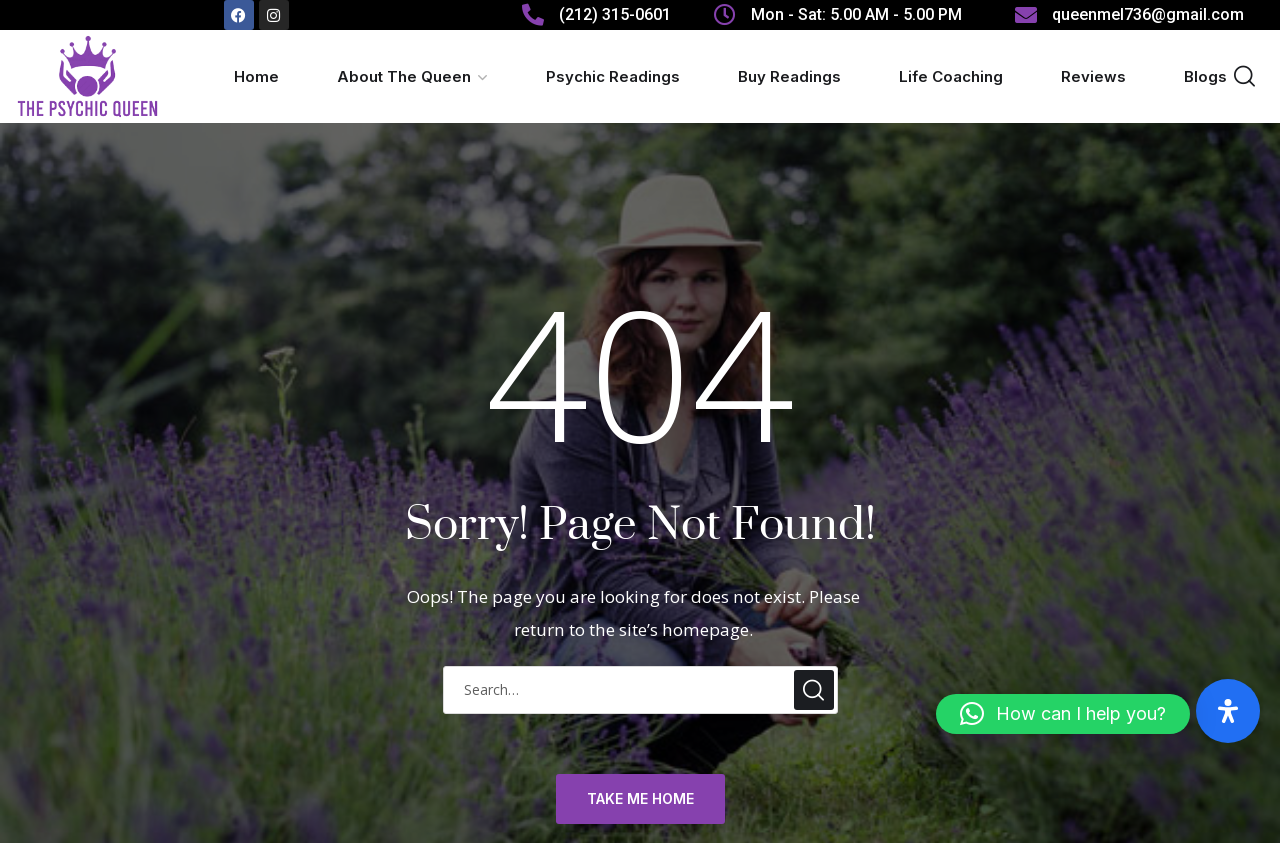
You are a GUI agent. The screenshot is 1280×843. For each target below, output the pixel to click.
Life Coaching (951, 76)
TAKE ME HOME (640, 799)
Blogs (1205, 76)
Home (256, 76)
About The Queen (404, 76)
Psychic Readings (613, 76)
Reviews (1093, 76)
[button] (1063, 714)
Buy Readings (789, 76)
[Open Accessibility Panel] (1228, 711)
